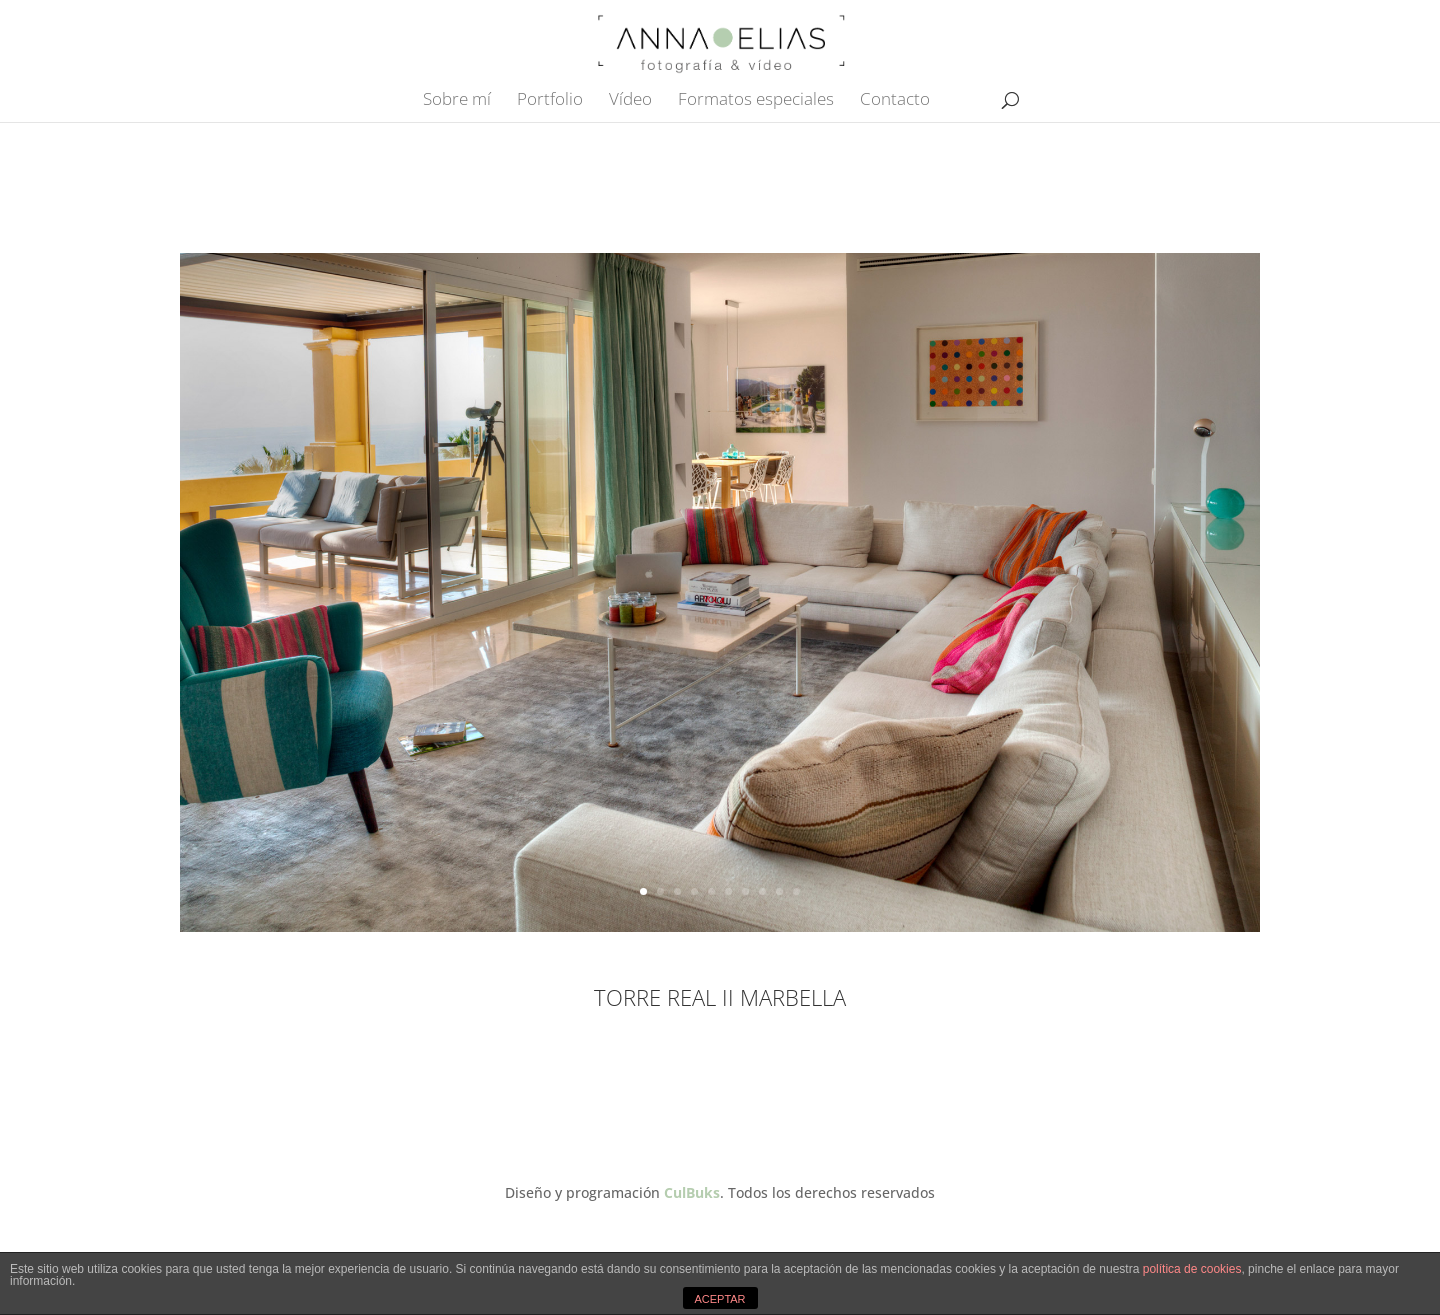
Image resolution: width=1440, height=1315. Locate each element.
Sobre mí (457, 101)
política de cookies (1192, 1269)
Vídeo (630, 101)
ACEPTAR (719, 1299)
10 (796, 891)
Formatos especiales (756, 101)
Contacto (895, 101)
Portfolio (550, 101)
